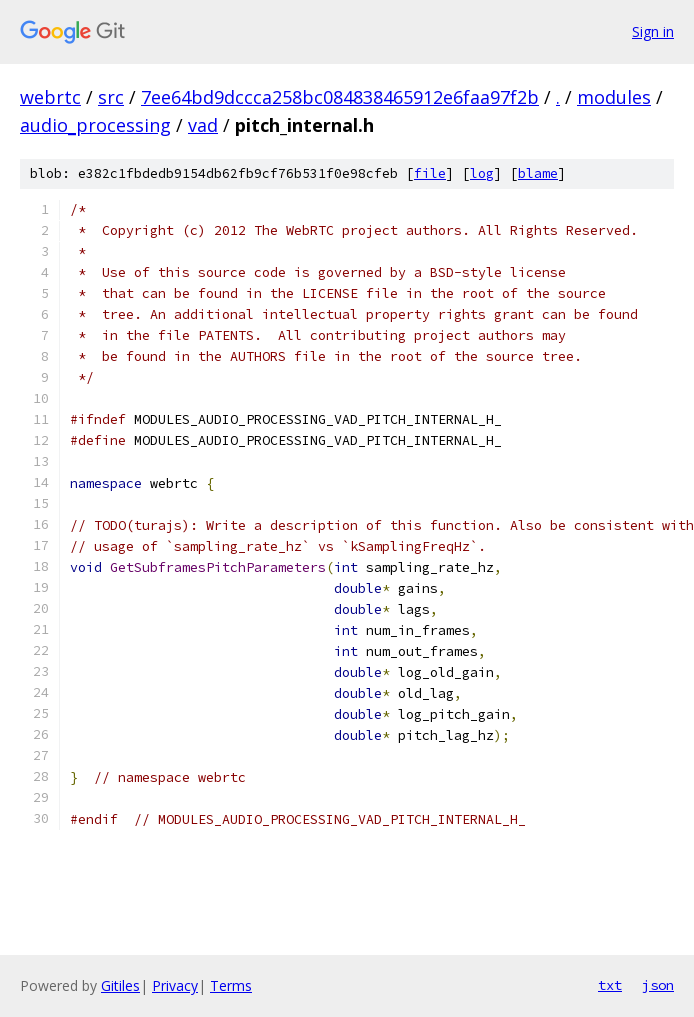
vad (203, 125)
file (430, 173)
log (482, 173)
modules (614, 97)
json (658, 985)
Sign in (653, 31)
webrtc (50, 97)
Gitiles (120, 985)
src (111, 97)
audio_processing (95, 125)
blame (538, 173)
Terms (231, 985)
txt (610, 985)
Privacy (175, 985)
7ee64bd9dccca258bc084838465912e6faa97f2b (340, 97)
